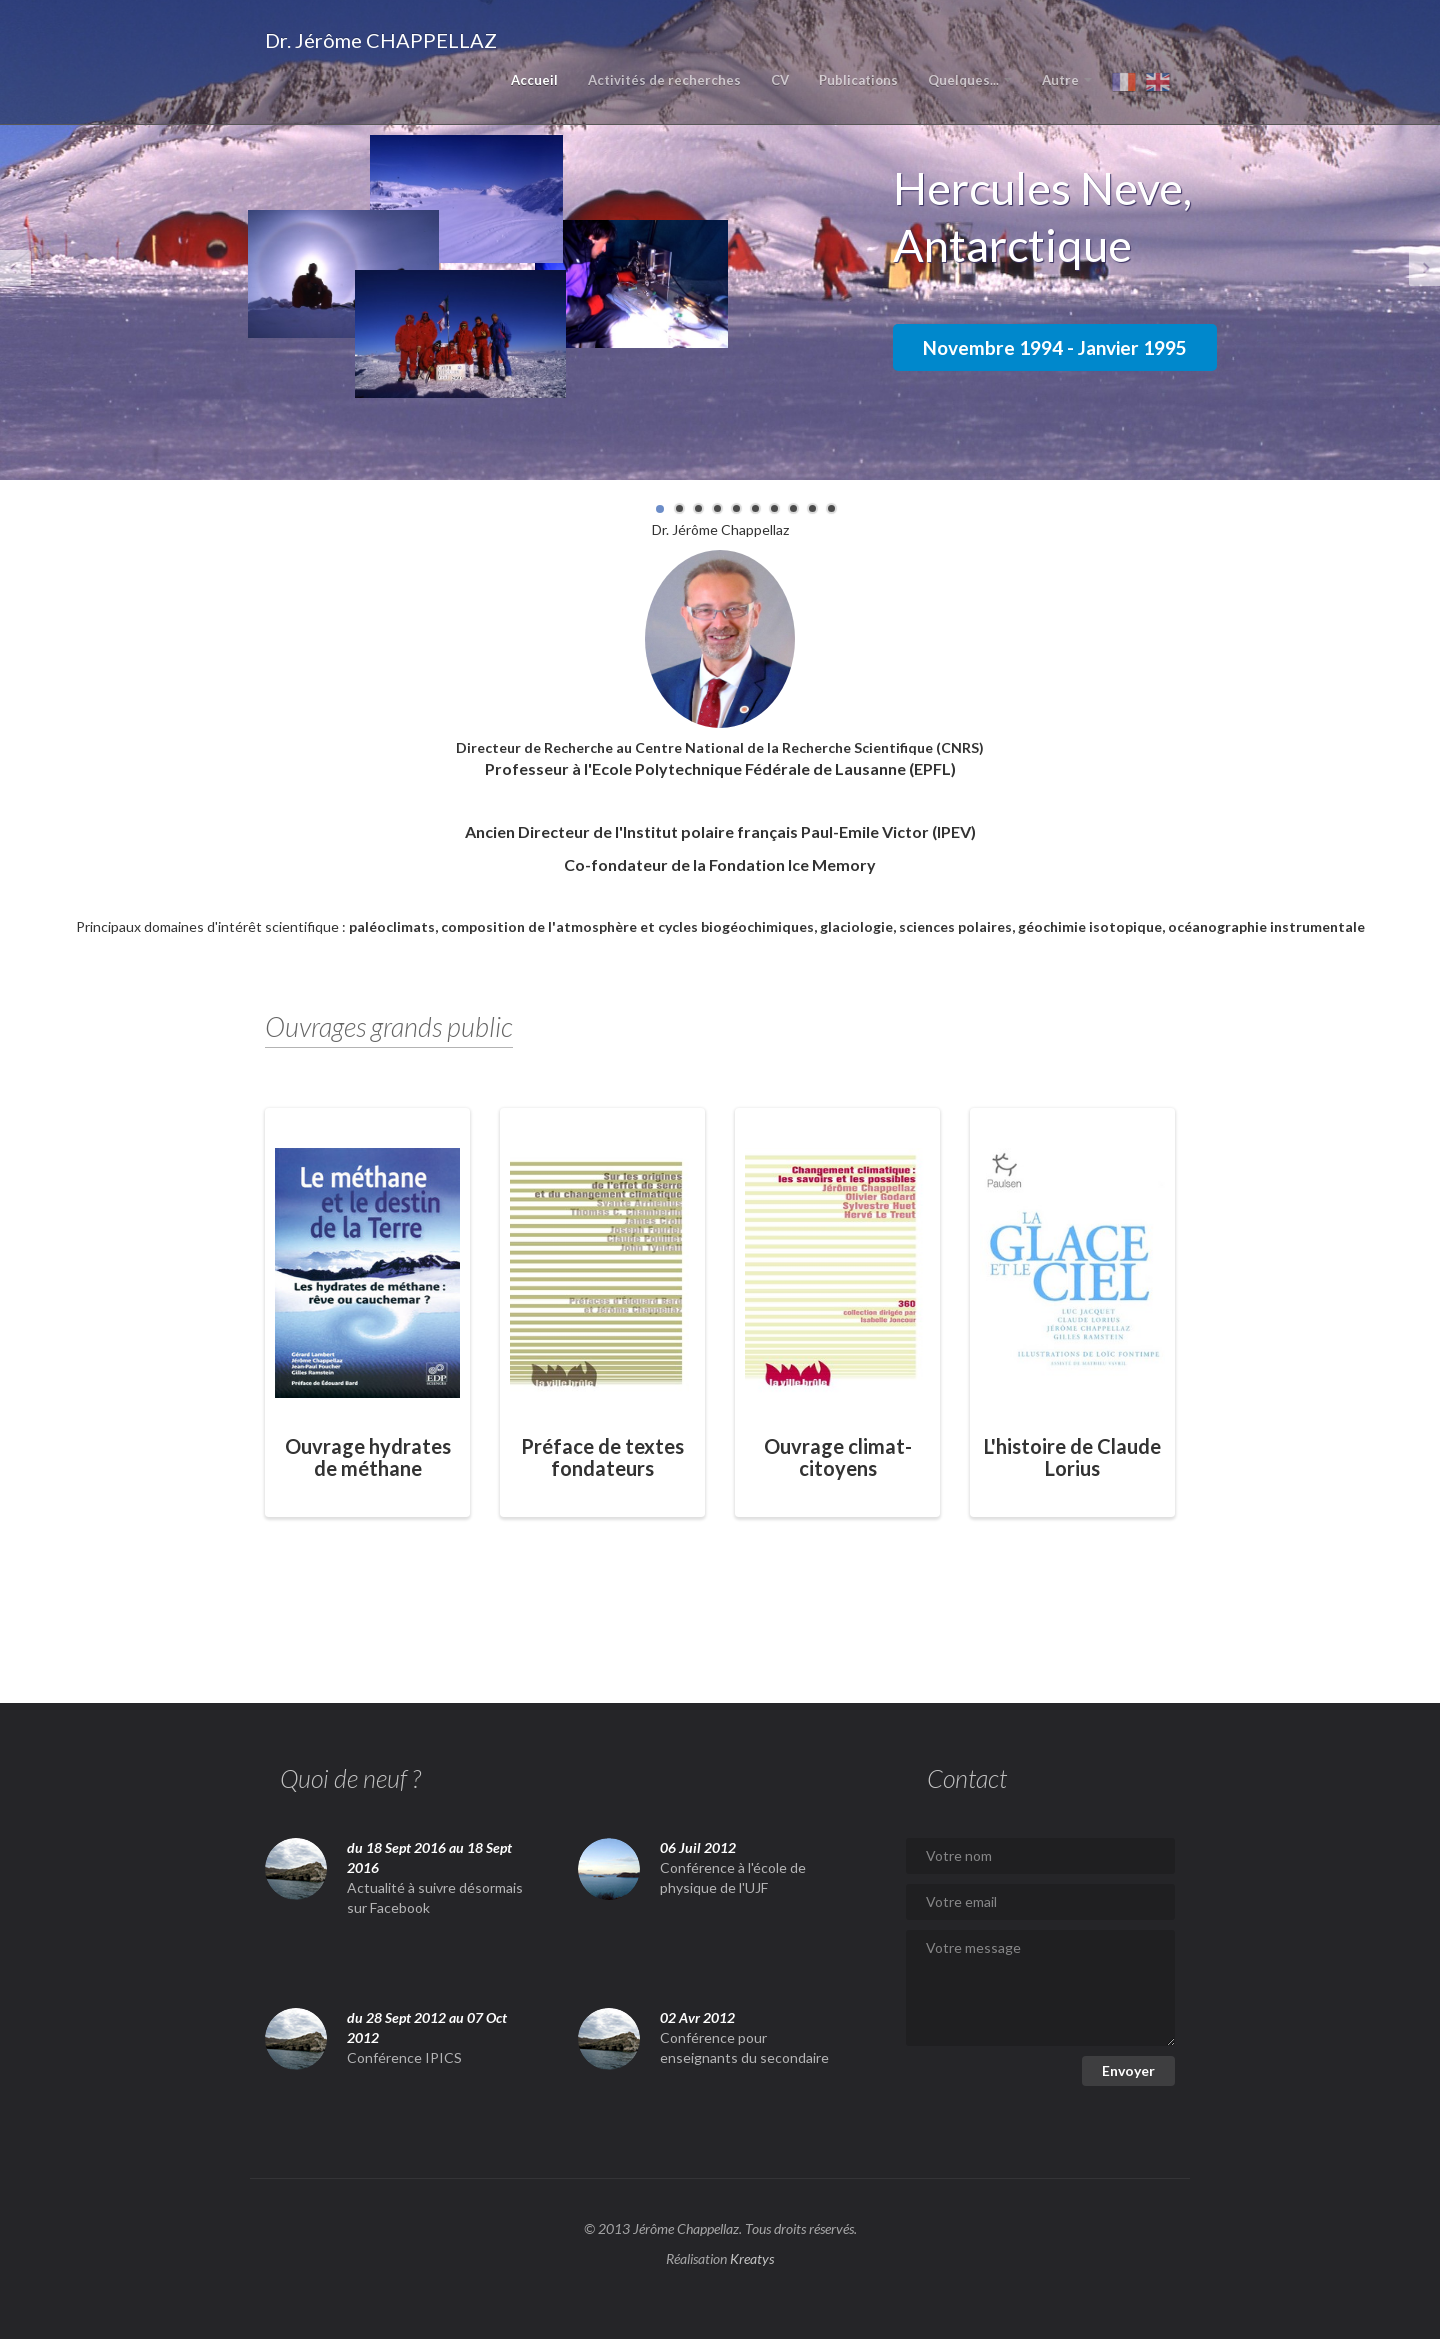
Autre (1067, 80)
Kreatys (752, 2258)
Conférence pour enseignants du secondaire (744, 2047)
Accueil (534, 80)
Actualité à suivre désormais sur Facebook (435, 1897)
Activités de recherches (664, 80)
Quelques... (970, 80)
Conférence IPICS (404, 2057)
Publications (858, 80)
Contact (967, 1778)
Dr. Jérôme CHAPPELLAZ (381, 40)
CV (780, 80)
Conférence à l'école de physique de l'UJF (733, 1877)
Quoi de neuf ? (350, 1778)
